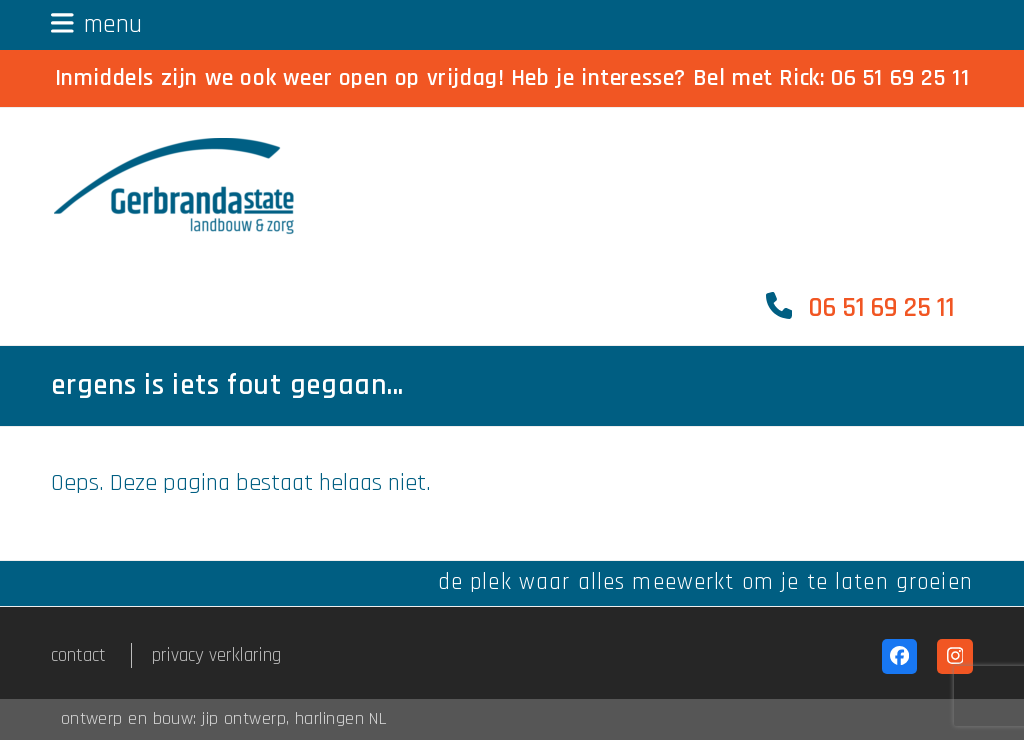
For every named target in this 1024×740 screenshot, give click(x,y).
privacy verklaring (216, 655)
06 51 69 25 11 (900, 78)
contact (78, 655)
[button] (96, 24)
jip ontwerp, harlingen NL (294, 719)
